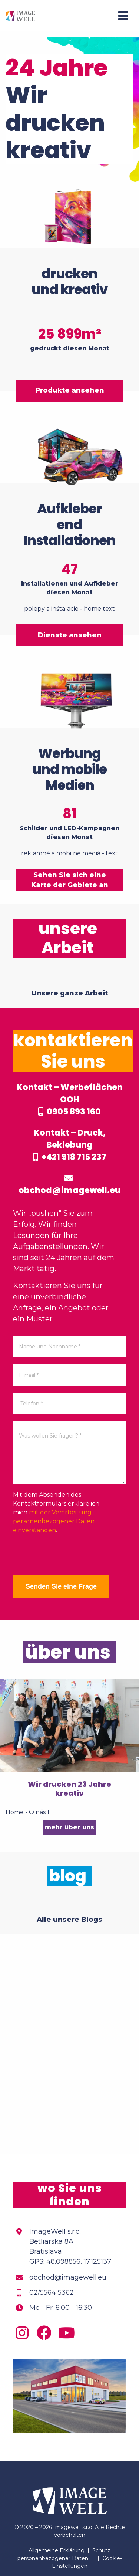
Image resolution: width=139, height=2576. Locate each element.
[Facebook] (46, 2336)
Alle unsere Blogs (69, 1919)
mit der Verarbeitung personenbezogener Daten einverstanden (54, 1521)
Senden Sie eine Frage (61, 1586)
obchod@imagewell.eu (69, 1185)
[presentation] (69, 1555)
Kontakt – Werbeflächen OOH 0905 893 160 (70, 1099)
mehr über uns (69, 1827)
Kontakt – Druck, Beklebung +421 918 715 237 (69, 1145)
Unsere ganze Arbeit (70, 993)
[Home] (20, 15)
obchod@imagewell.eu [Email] (67, 2277)
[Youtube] (68, 2336)
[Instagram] (23, 2336)
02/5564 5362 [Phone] (51, 2292)
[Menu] (123, 16)
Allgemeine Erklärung (57, 2550)
